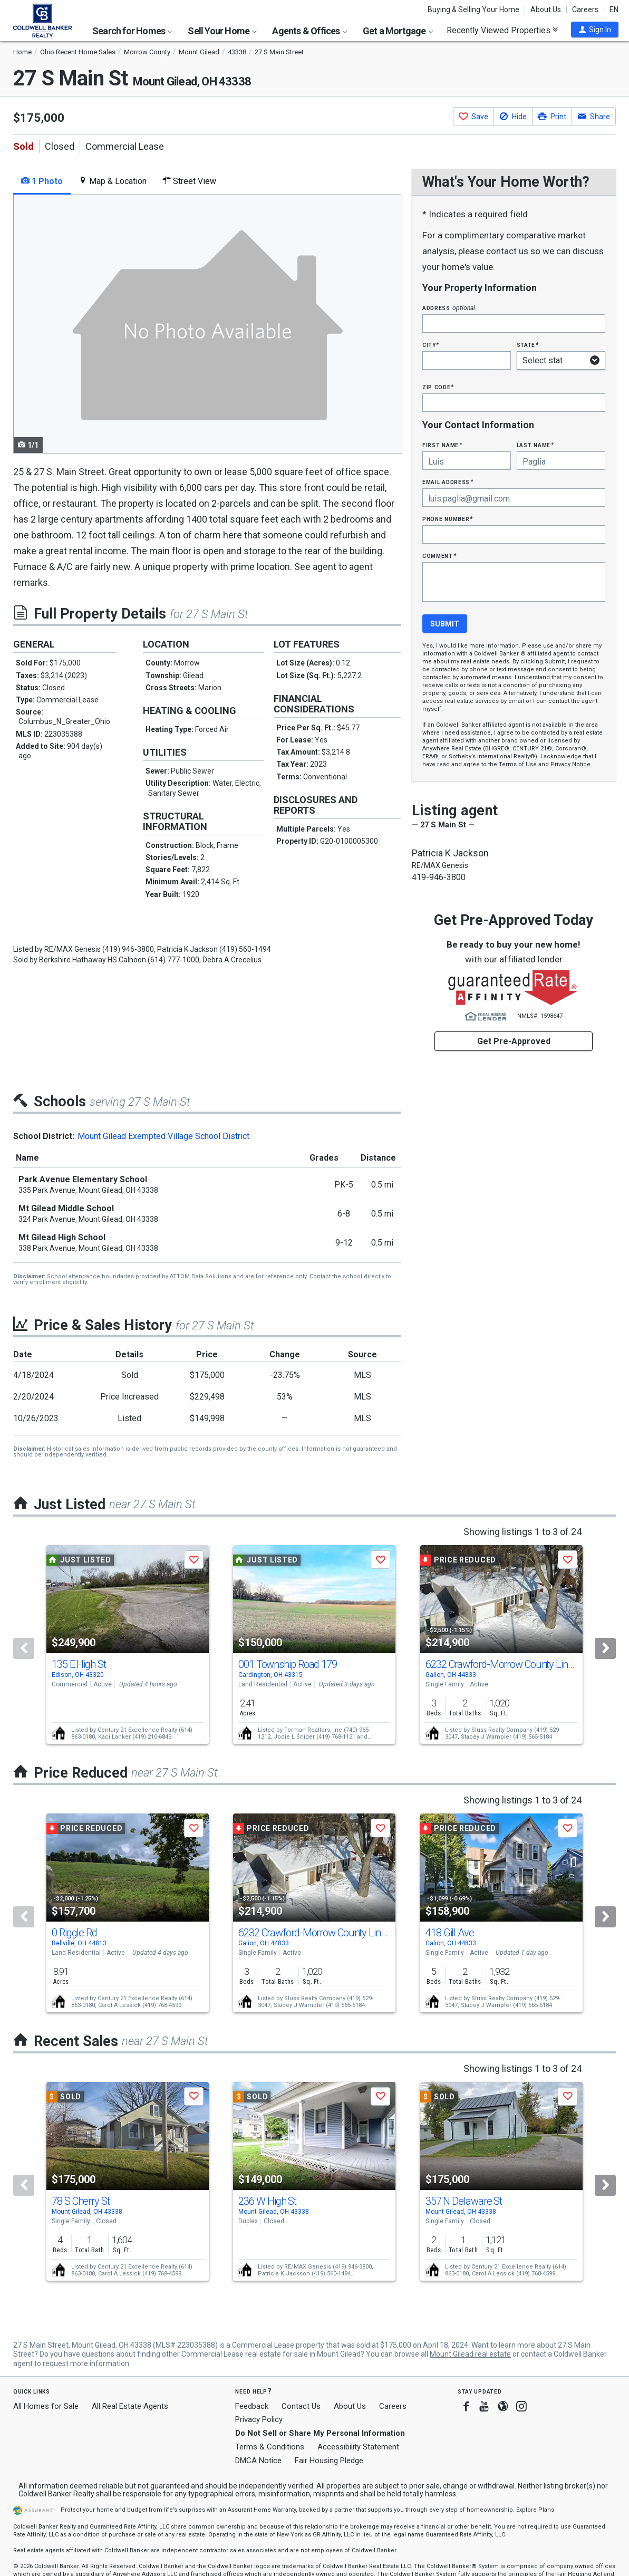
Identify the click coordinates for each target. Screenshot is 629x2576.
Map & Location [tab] (113, 181)
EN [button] (613, 9)
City (430, 345)
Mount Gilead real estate (470, 2354)
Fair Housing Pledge (329, 2460)
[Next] (605, 1648)
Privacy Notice (570, 764)
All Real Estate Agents (130, 2406)
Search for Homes (132, 30)
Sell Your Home (222, 30)
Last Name (535, 445)
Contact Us (301, 2406)
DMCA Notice (258, 2460)
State (528, 345)
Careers (585, 9)
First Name (442, 445)
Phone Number (447, 519)
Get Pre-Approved (513, 1041)
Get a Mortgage (398, 30)
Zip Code (438, 387)
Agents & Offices (309, 30)
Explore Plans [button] (535, 2509)
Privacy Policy (259, 2419)
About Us (545, 9)
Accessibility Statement (358, 2447)
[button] (594, 29)
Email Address (447, 482)
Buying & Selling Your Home (473, 9)
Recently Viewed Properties (502, 30)
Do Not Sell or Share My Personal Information (320, 2433)
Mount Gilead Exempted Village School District (163, 1136)
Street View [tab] (189, 181)
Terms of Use (518, 764)
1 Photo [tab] (42, 181)
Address (448, 308)
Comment (439, 555)
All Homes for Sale (46, 2406)
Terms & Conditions (269, 2447)
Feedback (251, 2406)
